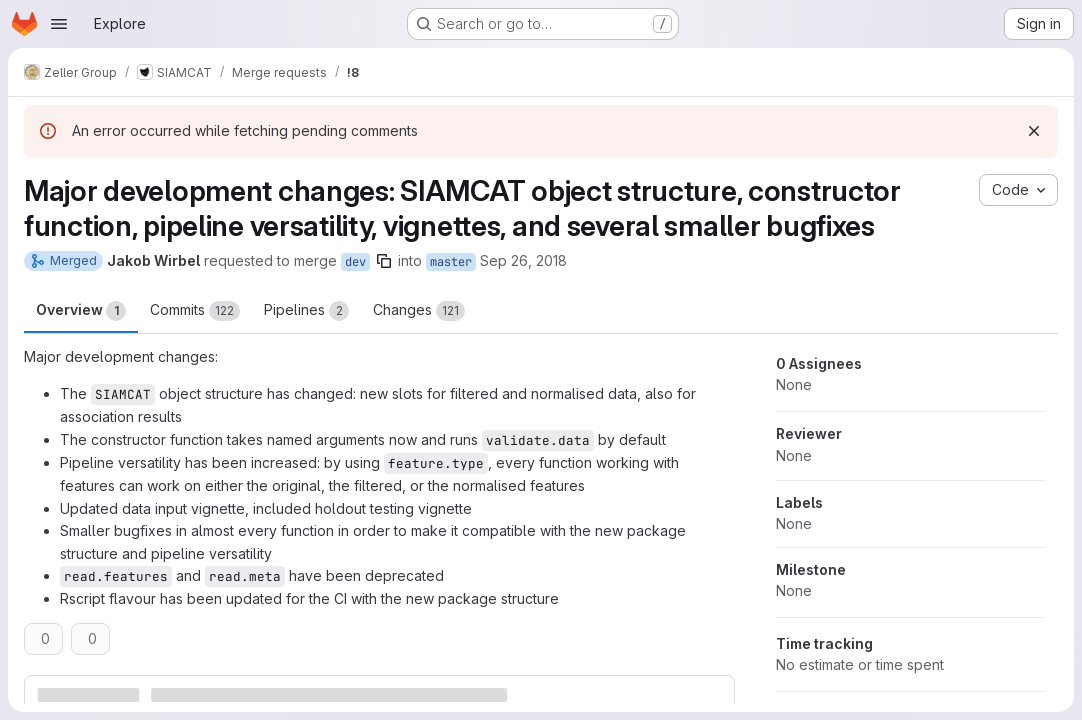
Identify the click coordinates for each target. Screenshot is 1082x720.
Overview (81, 311)
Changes (419, 311)
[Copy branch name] (384, 261)
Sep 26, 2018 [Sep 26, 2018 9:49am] (523, 260)
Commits (195, 311)
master (451, 262)
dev (355, 262)
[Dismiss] (1034, 131)
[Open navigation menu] (59, 24)
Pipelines (306, 311)
